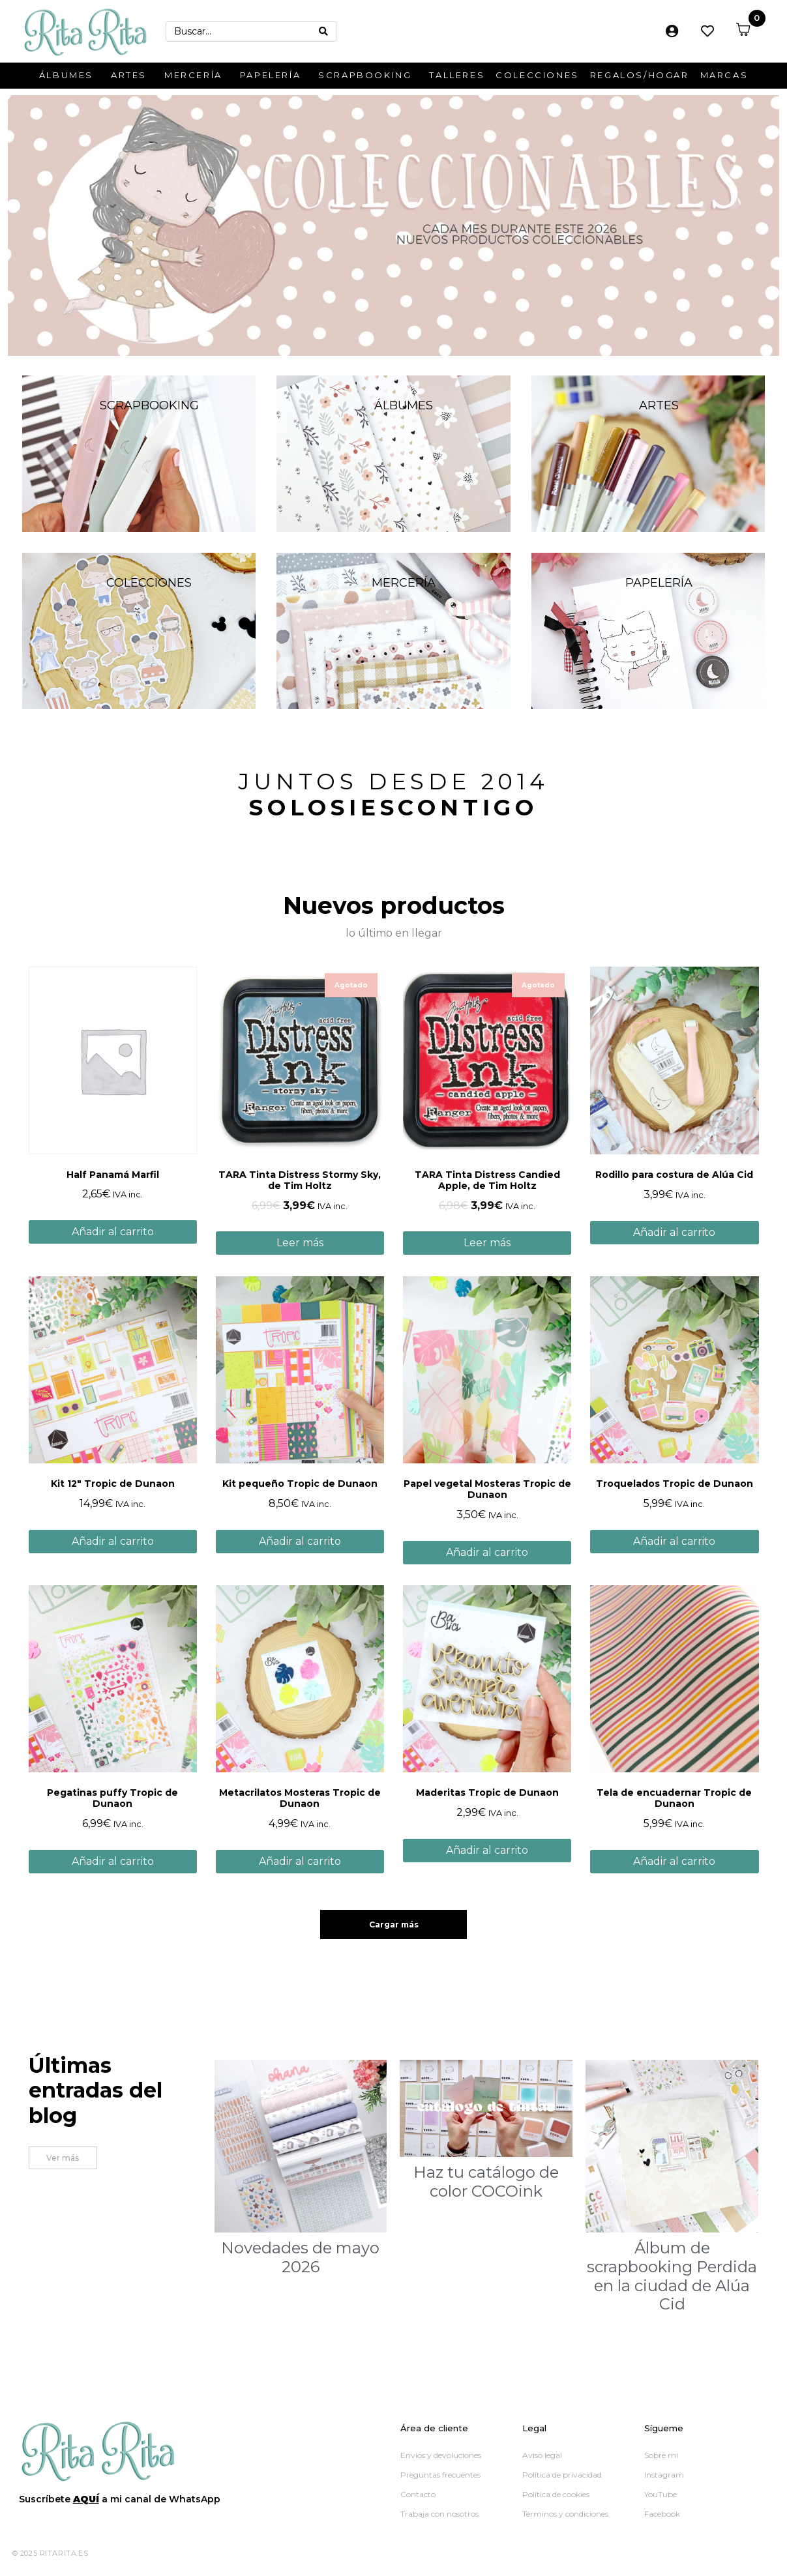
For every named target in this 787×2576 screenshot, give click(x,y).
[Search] (323, 31)
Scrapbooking (364, 75)
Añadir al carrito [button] (113, 1231)
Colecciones (537, 75)
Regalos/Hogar (639, 75)
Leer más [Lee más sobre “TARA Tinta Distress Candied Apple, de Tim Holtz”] (487, 1243)
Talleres (456, 75)
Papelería (270, 75)
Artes (129, 75)
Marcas (724, 75)
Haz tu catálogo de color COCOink (486, 2182)
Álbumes (66, 75)
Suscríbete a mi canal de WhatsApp (119, 2499)
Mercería (193, 75)
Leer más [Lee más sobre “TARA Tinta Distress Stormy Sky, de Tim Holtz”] (299, 1243)
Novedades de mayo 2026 (300, 2257)
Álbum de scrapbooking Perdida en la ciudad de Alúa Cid (672, 2275)
